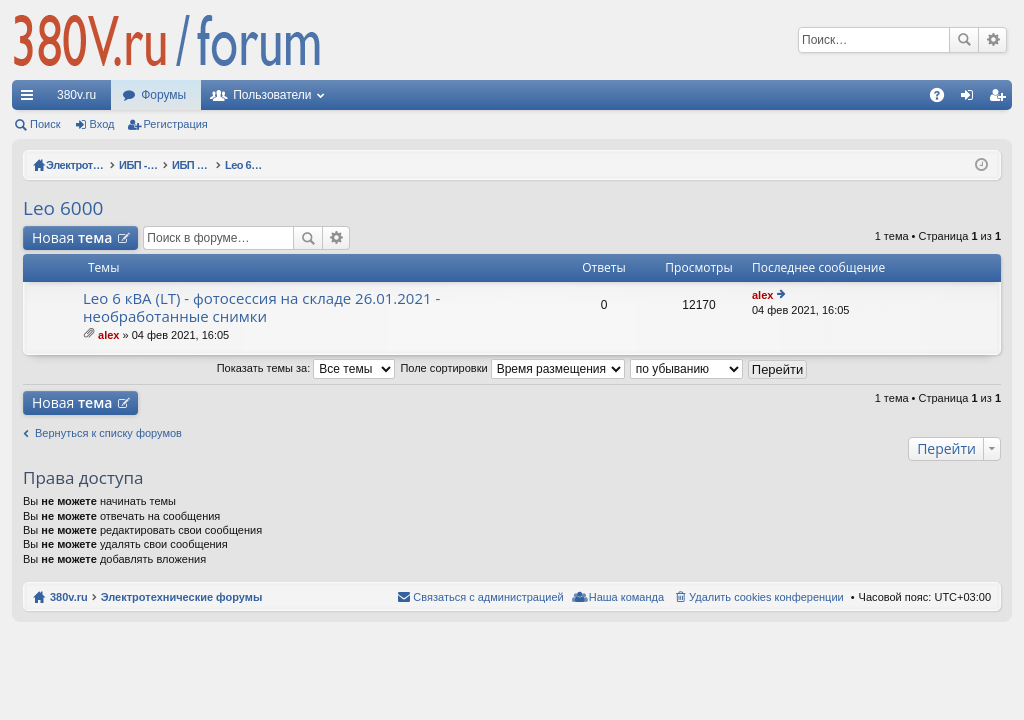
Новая (72, 237)
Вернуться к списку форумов (108, 433)
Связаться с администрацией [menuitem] (488, 597)
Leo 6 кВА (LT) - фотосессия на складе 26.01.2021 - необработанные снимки (261, 307)
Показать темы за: (306, 368)
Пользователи (272, 95)
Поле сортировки (512, 368)
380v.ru (76, 95)
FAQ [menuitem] (943, 99)
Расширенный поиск (992, 40)
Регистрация (176, 124)
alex (108, 335)
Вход (102, 124)
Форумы (163, 95)
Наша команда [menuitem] (626, 597)
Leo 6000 (63, 208)
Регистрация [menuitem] (1001, 99)
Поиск (964, 40)
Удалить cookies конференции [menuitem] (766, 597)
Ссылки (31, 99)
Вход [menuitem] (971, 99)
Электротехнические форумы (182, 597)
